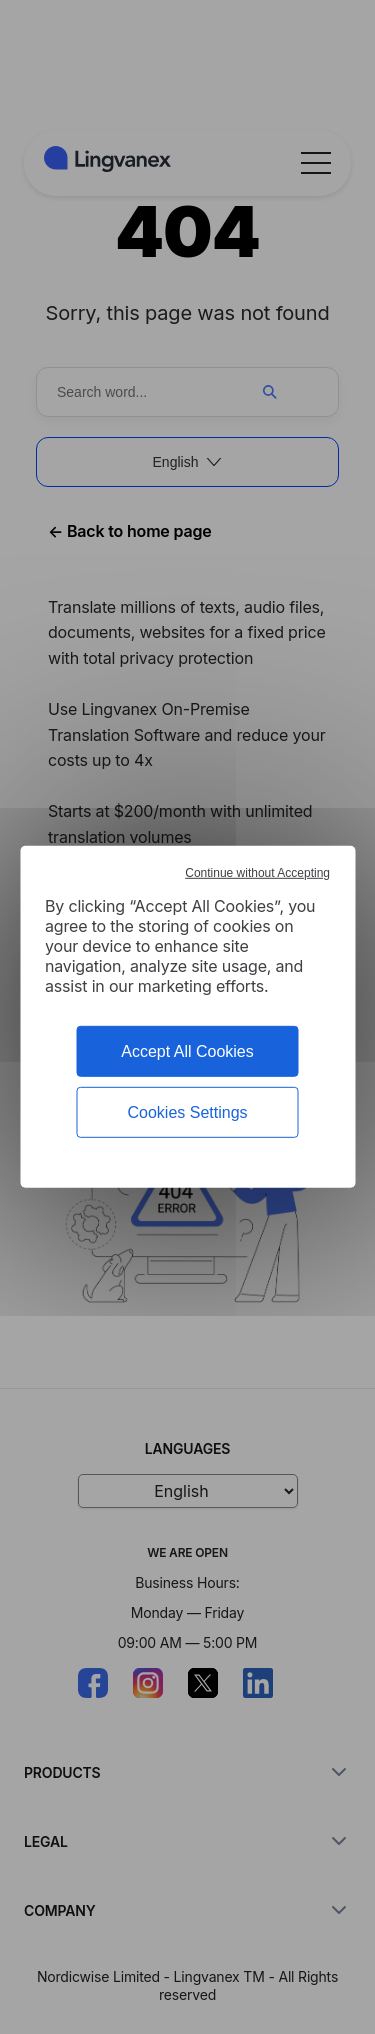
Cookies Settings (187, 1112)
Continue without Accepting (257, 873)
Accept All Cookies (187, 1051)
